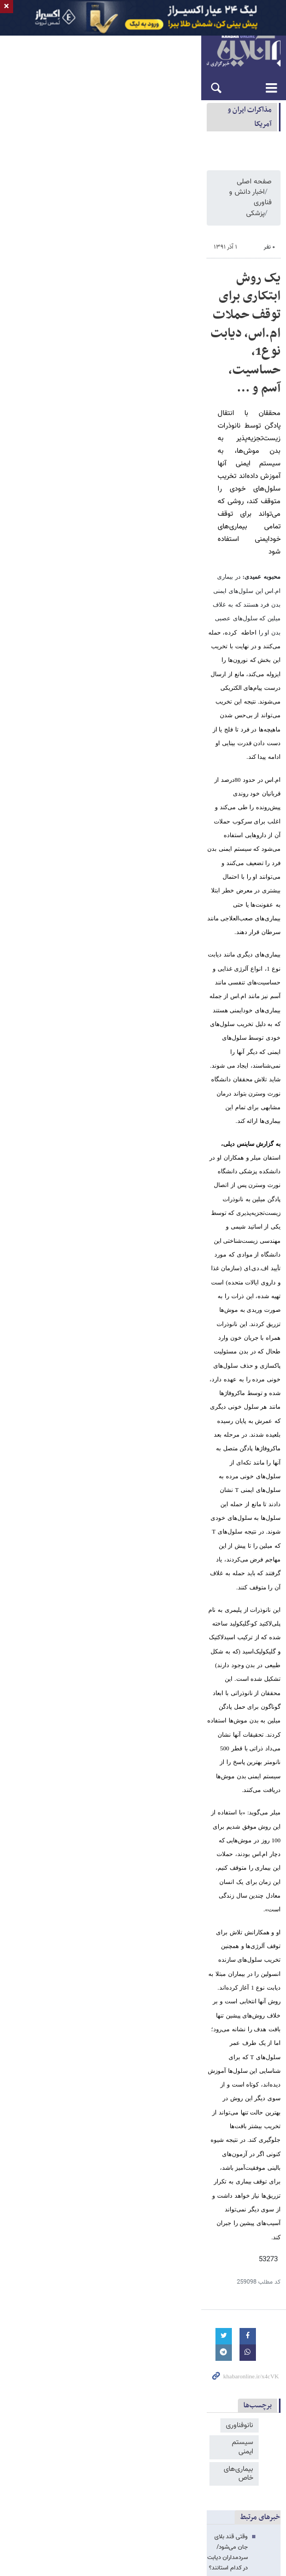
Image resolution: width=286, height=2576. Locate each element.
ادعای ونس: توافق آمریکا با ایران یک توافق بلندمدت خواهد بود (115, 135)
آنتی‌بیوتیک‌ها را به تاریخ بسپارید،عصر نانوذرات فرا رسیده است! (173, 1129)
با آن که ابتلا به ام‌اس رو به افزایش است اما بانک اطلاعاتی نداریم (169, 1116)
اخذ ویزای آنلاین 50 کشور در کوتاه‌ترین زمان (216, 1320)
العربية (254, 45)
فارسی (272, 45)
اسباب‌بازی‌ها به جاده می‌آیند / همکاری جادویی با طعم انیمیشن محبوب (185, 1603)
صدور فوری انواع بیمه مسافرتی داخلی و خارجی (211, 1331)
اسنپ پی (110, 2341)
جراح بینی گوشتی (151, 2341)
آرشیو (97, 45)
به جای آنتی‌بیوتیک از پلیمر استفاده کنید (200, 1155)
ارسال (20, 1504)
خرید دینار (192, 2341)
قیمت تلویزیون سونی (149, 2330)
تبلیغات (113, 45)
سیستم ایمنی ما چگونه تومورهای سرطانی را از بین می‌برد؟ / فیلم (171, 1142)
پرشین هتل (77, 2341)
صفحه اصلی (254, 232)
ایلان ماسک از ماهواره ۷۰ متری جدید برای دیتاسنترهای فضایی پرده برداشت (180, 1590)
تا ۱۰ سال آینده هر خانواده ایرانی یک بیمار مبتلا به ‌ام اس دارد (175, 1182)
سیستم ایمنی (193, 1044)
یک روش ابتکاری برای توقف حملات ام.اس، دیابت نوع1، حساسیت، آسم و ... (154, 306)
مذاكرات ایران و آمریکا (240, 135)
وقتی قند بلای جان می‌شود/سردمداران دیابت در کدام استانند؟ (174, 1103)
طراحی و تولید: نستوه (148, 2472)
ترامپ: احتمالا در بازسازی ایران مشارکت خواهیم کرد (160, 2166)
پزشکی (153, 232)
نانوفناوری (239, 1044)
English (235, 45)
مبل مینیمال (53, 2330)
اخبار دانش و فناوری (202, 232)
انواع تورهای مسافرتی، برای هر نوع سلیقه (218, 1310)
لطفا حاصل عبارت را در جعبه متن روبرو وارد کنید (210, 1477)
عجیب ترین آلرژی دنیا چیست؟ (211, 1208)
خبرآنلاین (143, 76)
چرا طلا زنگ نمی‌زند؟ (246, 1563)
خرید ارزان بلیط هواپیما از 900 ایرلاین (224, 1278)
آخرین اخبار (254, 1545)
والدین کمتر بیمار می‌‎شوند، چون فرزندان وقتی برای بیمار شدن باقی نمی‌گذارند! (155, 1195)
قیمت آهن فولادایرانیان (242, 2341)
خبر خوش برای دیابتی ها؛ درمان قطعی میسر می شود (184, 1169)
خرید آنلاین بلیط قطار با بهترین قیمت (224, 1299)
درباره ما (131, 45)
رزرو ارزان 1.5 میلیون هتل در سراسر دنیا (220, 1289)
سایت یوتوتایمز (95, 2330)
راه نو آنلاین (231, 2330)
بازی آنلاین (197, 2330)
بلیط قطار (44, 2341)
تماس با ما (151, 45)
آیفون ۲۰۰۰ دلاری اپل (244, 1577)
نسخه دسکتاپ (143, 2386)
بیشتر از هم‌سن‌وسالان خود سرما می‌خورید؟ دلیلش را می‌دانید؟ (173, 1221)
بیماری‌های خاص (137, 1044)
